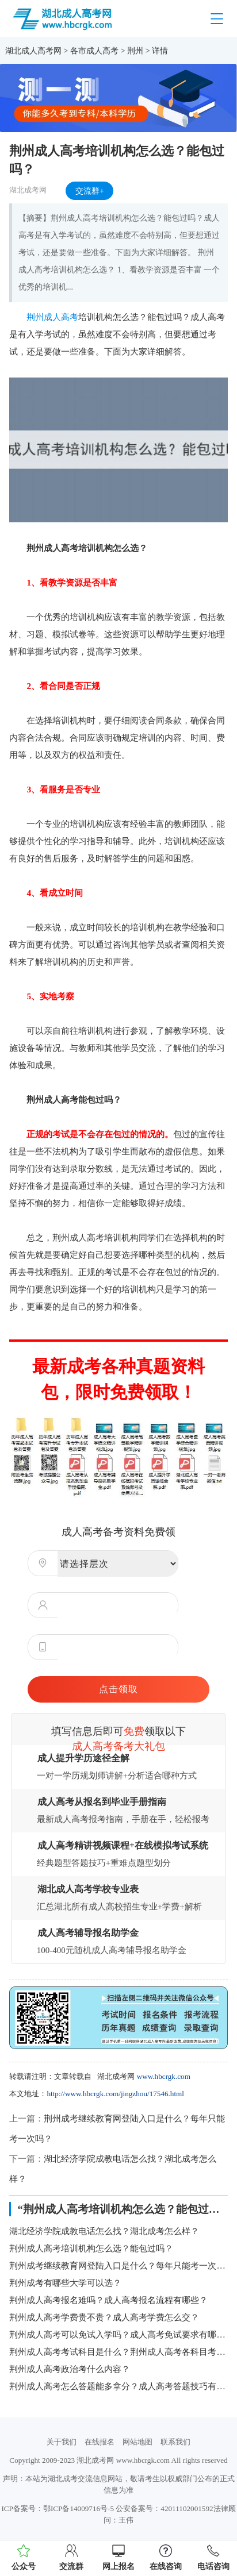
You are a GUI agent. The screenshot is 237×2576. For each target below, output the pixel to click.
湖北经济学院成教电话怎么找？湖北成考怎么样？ (104, 2231)
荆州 (135, 50)
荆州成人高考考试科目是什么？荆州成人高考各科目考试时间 (118, 2351)
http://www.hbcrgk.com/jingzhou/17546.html (115, 2093)
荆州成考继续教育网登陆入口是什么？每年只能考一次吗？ (118, 2265)
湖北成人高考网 (33, 50)
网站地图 (137, 2442)
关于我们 (62, 2442)
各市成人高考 (94, 50)
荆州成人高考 (52, 317)
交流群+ (89, 190)
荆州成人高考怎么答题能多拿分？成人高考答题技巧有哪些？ (118, 2386)
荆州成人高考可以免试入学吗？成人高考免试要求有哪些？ (118, 2334)
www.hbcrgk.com (163, 2076)
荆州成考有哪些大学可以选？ (65, 2283)
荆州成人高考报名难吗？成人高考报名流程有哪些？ (108, 2300)
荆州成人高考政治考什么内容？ (69, 2369)
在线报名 (99, 2442)
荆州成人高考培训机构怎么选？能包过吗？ (91, 2248)
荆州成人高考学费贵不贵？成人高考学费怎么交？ (104, 2317)
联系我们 (175, 2442)
